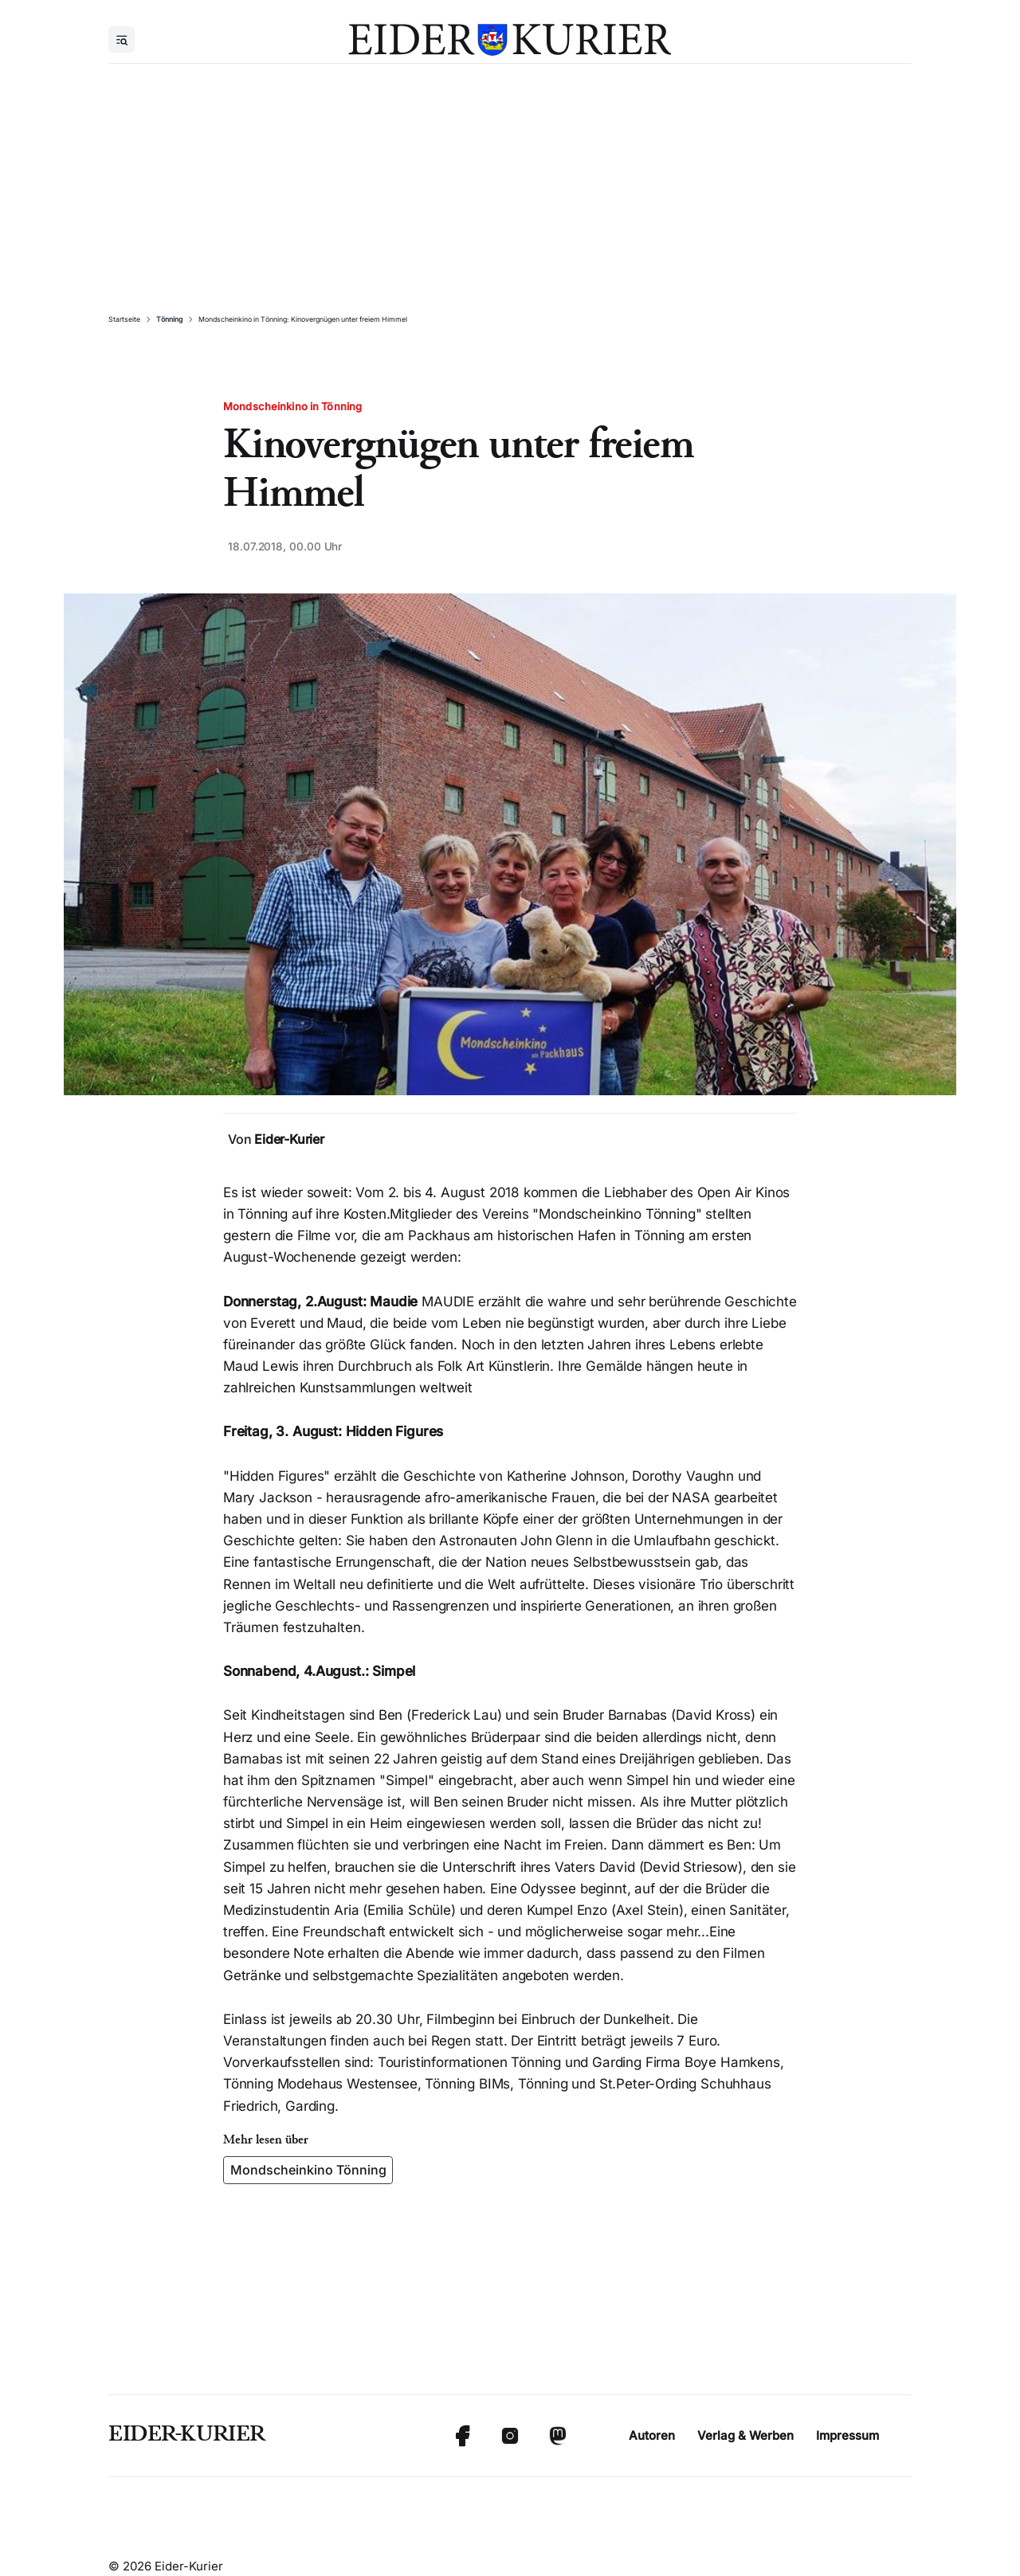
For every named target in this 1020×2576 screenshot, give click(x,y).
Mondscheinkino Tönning (308, 2170)
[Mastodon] (558, 2436)
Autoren (652, 2435)
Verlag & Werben (745, 2435)
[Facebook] (462, 2436)
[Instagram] (510, 2436)
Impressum (847, 2435)
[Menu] (121, 39)
